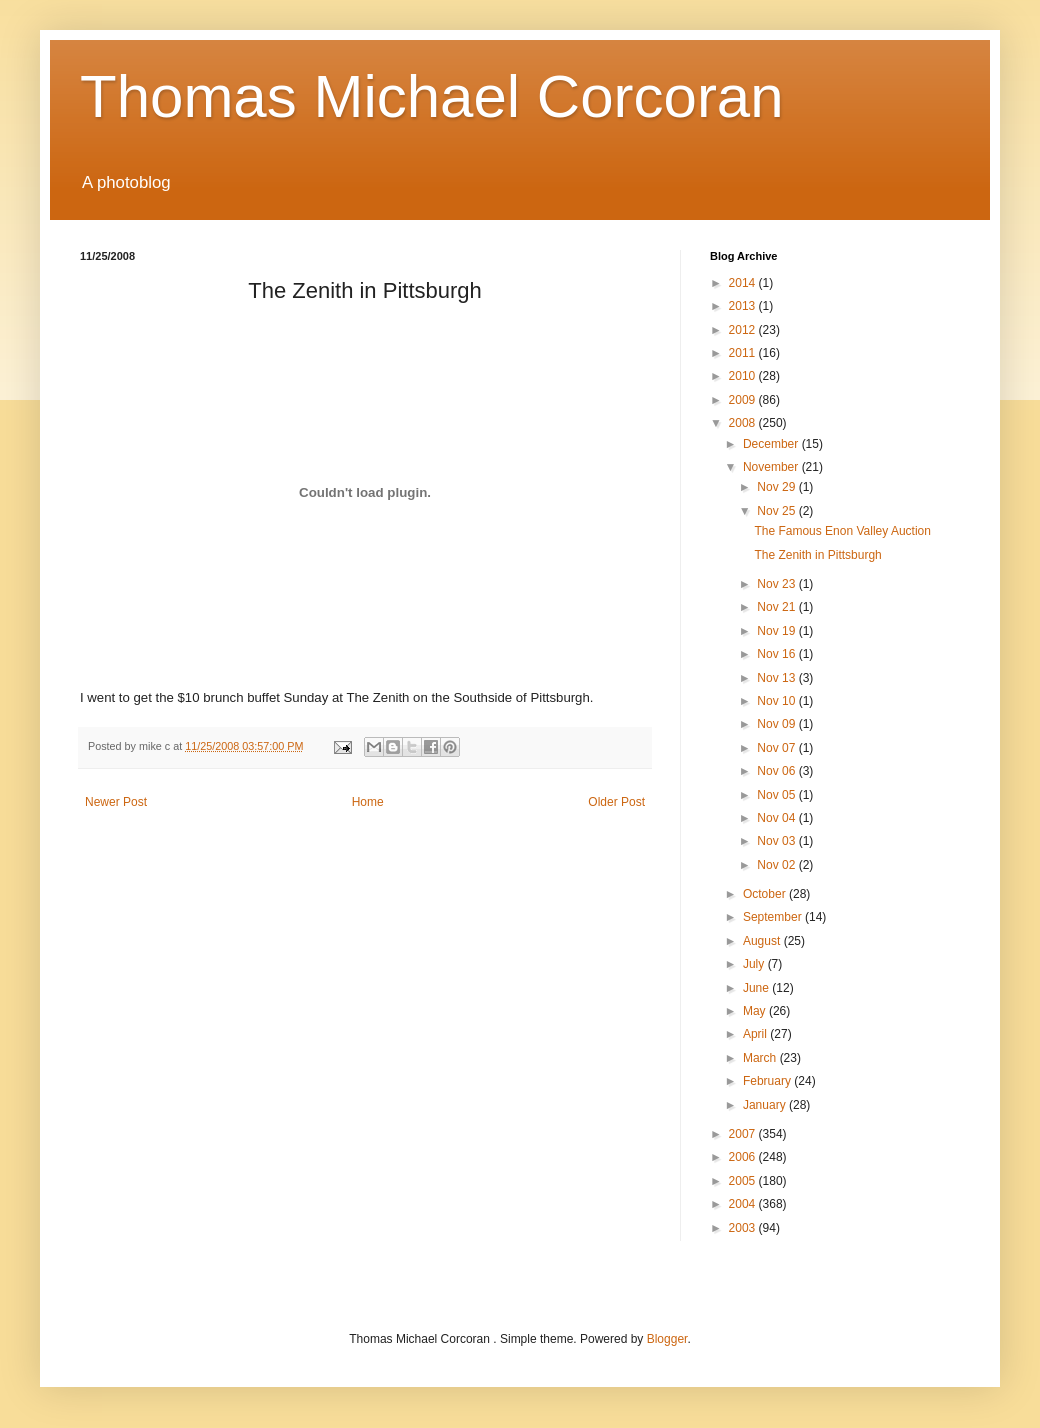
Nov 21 (777, 607)
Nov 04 (777, 818)
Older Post (616, 802)
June (757, 988)
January (766, 1105)
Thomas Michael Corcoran (432, 96)
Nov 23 (777, 584)
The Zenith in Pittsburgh (817, 555)
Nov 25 (777, 511)
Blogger (667, 1339)
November (772, 467)
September (774, 917)
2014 (744, 283)
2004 (744, 1204)
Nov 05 (777, 795)
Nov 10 (777, 701)
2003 (744, 1228)
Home (368, 802)
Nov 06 (777, 771)
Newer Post (116, 802)
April (756, 1034)
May (756, 1011)
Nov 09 (777, 724)
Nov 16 (777, 654)
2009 (744, 400)
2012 (744, 330)
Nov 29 (777, 487)
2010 (744, 376)
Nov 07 (777, 748)
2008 (744, 423)
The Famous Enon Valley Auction (842, 531)
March (761, 1058)
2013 (744, 306)
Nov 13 (777, 678)
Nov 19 (777, 631)
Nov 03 (777, 841)
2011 (744, 353)
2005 (744, 1181)
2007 (744, 1134)
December (772, 444)
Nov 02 (777, 865)
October (766, 894)
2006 (744, 1157)
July (755, 964)
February (768, 1081)
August (763, 941)
